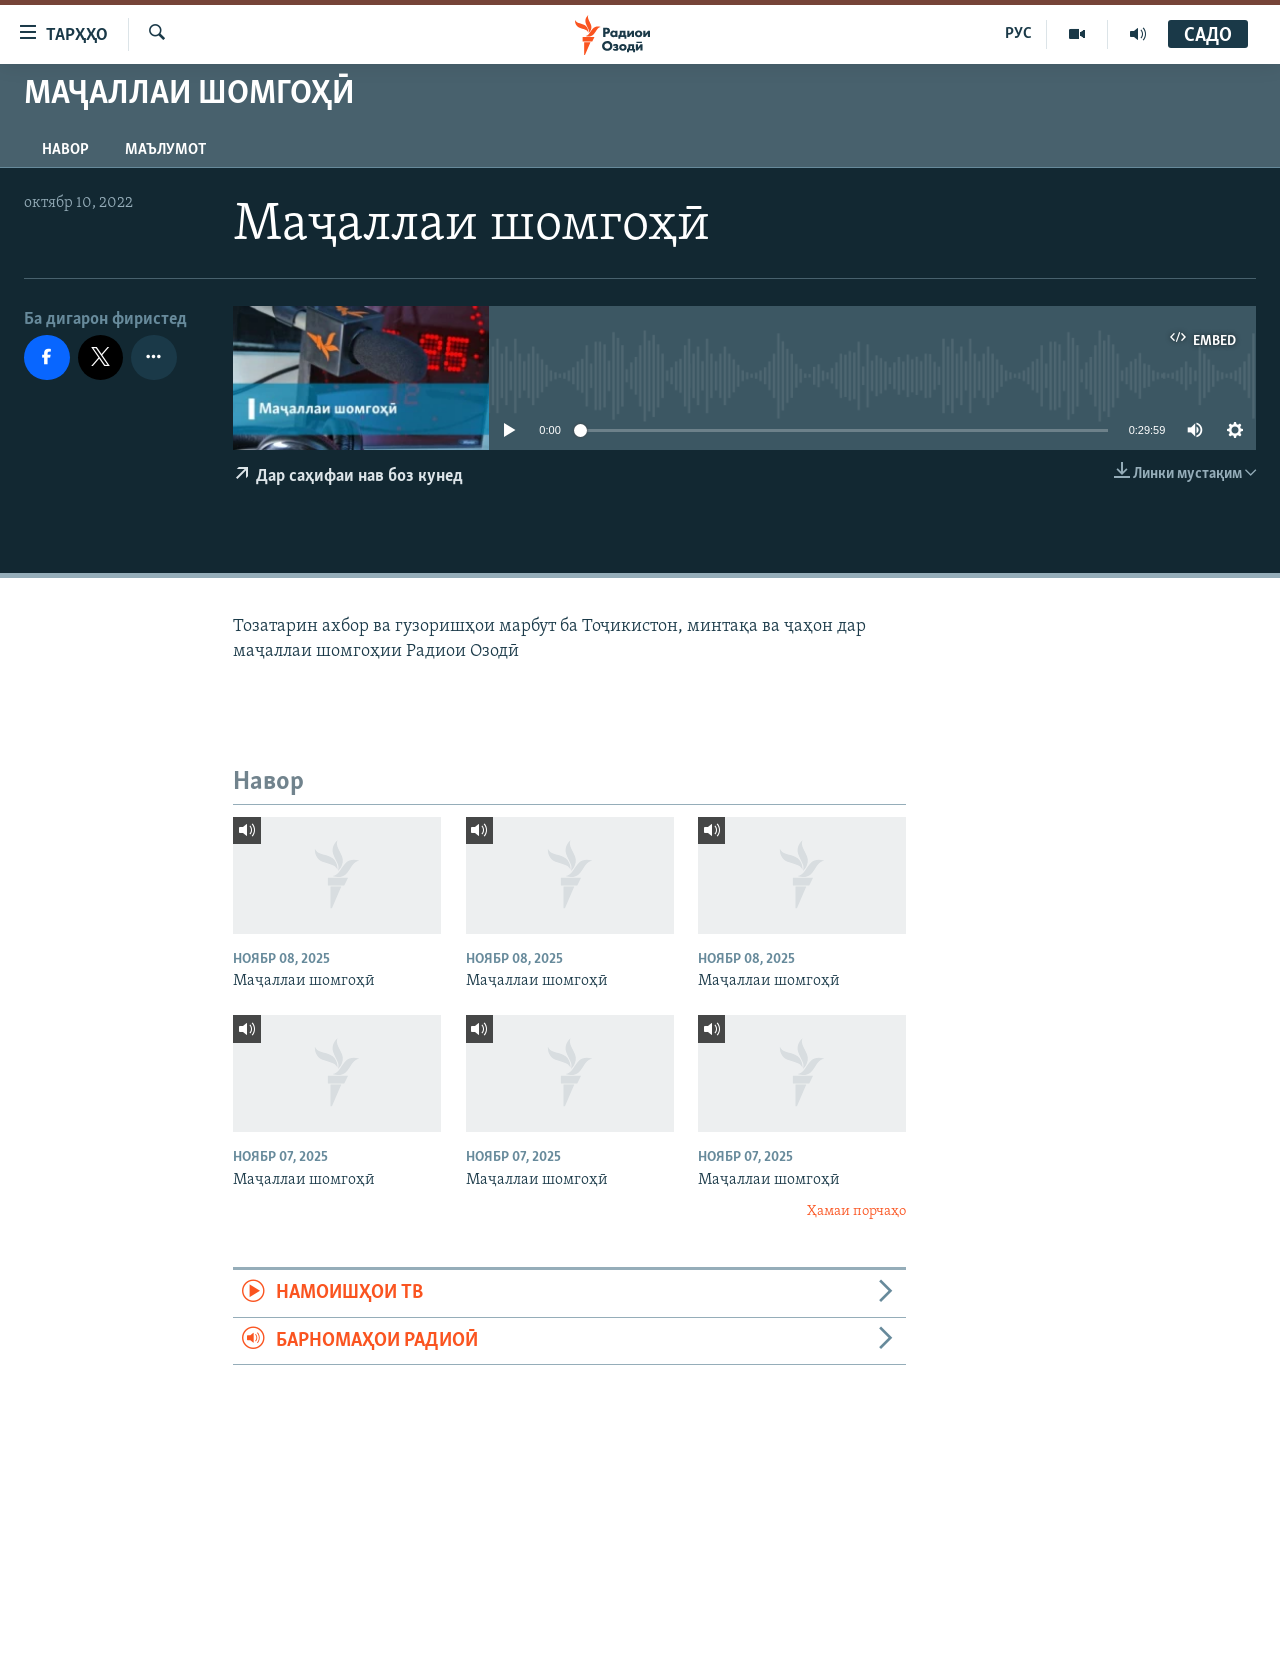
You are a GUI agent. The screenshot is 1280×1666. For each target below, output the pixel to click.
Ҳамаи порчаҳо (856, 1211)
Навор (65, 150)
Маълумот (165, 150)
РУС (1018, 34)
